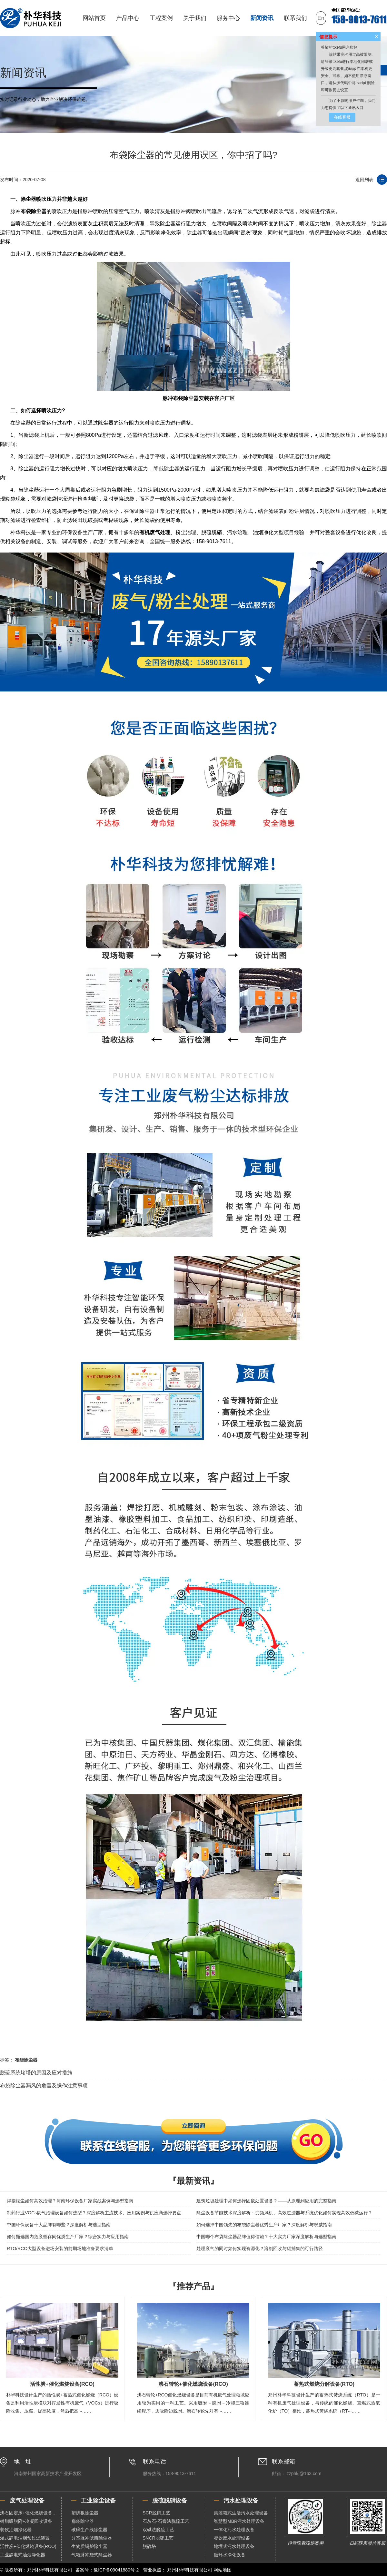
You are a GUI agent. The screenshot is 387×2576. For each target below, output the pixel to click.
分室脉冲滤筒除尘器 (91, 2538)
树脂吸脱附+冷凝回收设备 (26, 2521)
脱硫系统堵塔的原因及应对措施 (36, 2072)
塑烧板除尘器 (84, 2512)
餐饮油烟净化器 (16, 2529)
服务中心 (228, 18)
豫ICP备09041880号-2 (116, 2569)
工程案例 (161, 18)
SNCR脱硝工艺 (158, 2538)
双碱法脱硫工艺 (158, 2529)
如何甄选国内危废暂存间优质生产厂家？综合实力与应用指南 (68, 2236)
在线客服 (342, 117)
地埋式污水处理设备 (234, 2546)
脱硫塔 (149, 2546)
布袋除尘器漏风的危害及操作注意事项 (44, 2085)
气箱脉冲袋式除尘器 (91, 2554)
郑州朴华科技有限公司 (189, 2569)
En (320, 18)
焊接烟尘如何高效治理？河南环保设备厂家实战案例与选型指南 (70, 2200)
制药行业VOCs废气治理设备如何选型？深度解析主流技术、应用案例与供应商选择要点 (94, 2212)
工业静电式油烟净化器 (22, 2554)
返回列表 (364, 179)
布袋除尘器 (33, 211)
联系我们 (295, 18)
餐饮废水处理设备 (232, 2538)
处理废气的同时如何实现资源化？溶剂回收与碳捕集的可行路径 (259, 2248)
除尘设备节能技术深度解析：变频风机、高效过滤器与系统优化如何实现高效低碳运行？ (284, 2212)
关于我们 (194, 18)
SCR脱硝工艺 (156, 2512)
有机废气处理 (154, 532)
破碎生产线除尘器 (89, 2529)
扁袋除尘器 (82, 2521)
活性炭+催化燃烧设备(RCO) (28, 2546)
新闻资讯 (261, 18)
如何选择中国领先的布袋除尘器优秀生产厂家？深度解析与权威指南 (264, 2224)
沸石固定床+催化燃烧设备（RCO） (30, 2512)
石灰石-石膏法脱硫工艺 (166, 2521)
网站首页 (94, 18)
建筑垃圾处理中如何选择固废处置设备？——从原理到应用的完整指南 (266, 2200)
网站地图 (222, 2569)
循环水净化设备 (229, 2554)
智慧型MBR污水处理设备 (239, 2521)
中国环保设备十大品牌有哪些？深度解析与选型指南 (59, 2224)
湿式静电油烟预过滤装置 (25, 2538)
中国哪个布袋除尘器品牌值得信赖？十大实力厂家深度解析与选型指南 (266, 2236)
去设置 (342, 90)
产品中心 (127, 18)
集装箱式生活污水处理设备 (241, 2512)
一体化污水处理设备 (234, 2529)
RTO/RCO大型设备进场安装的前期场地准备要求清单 (60, 2248)
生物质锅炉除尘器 (89, 2546)
